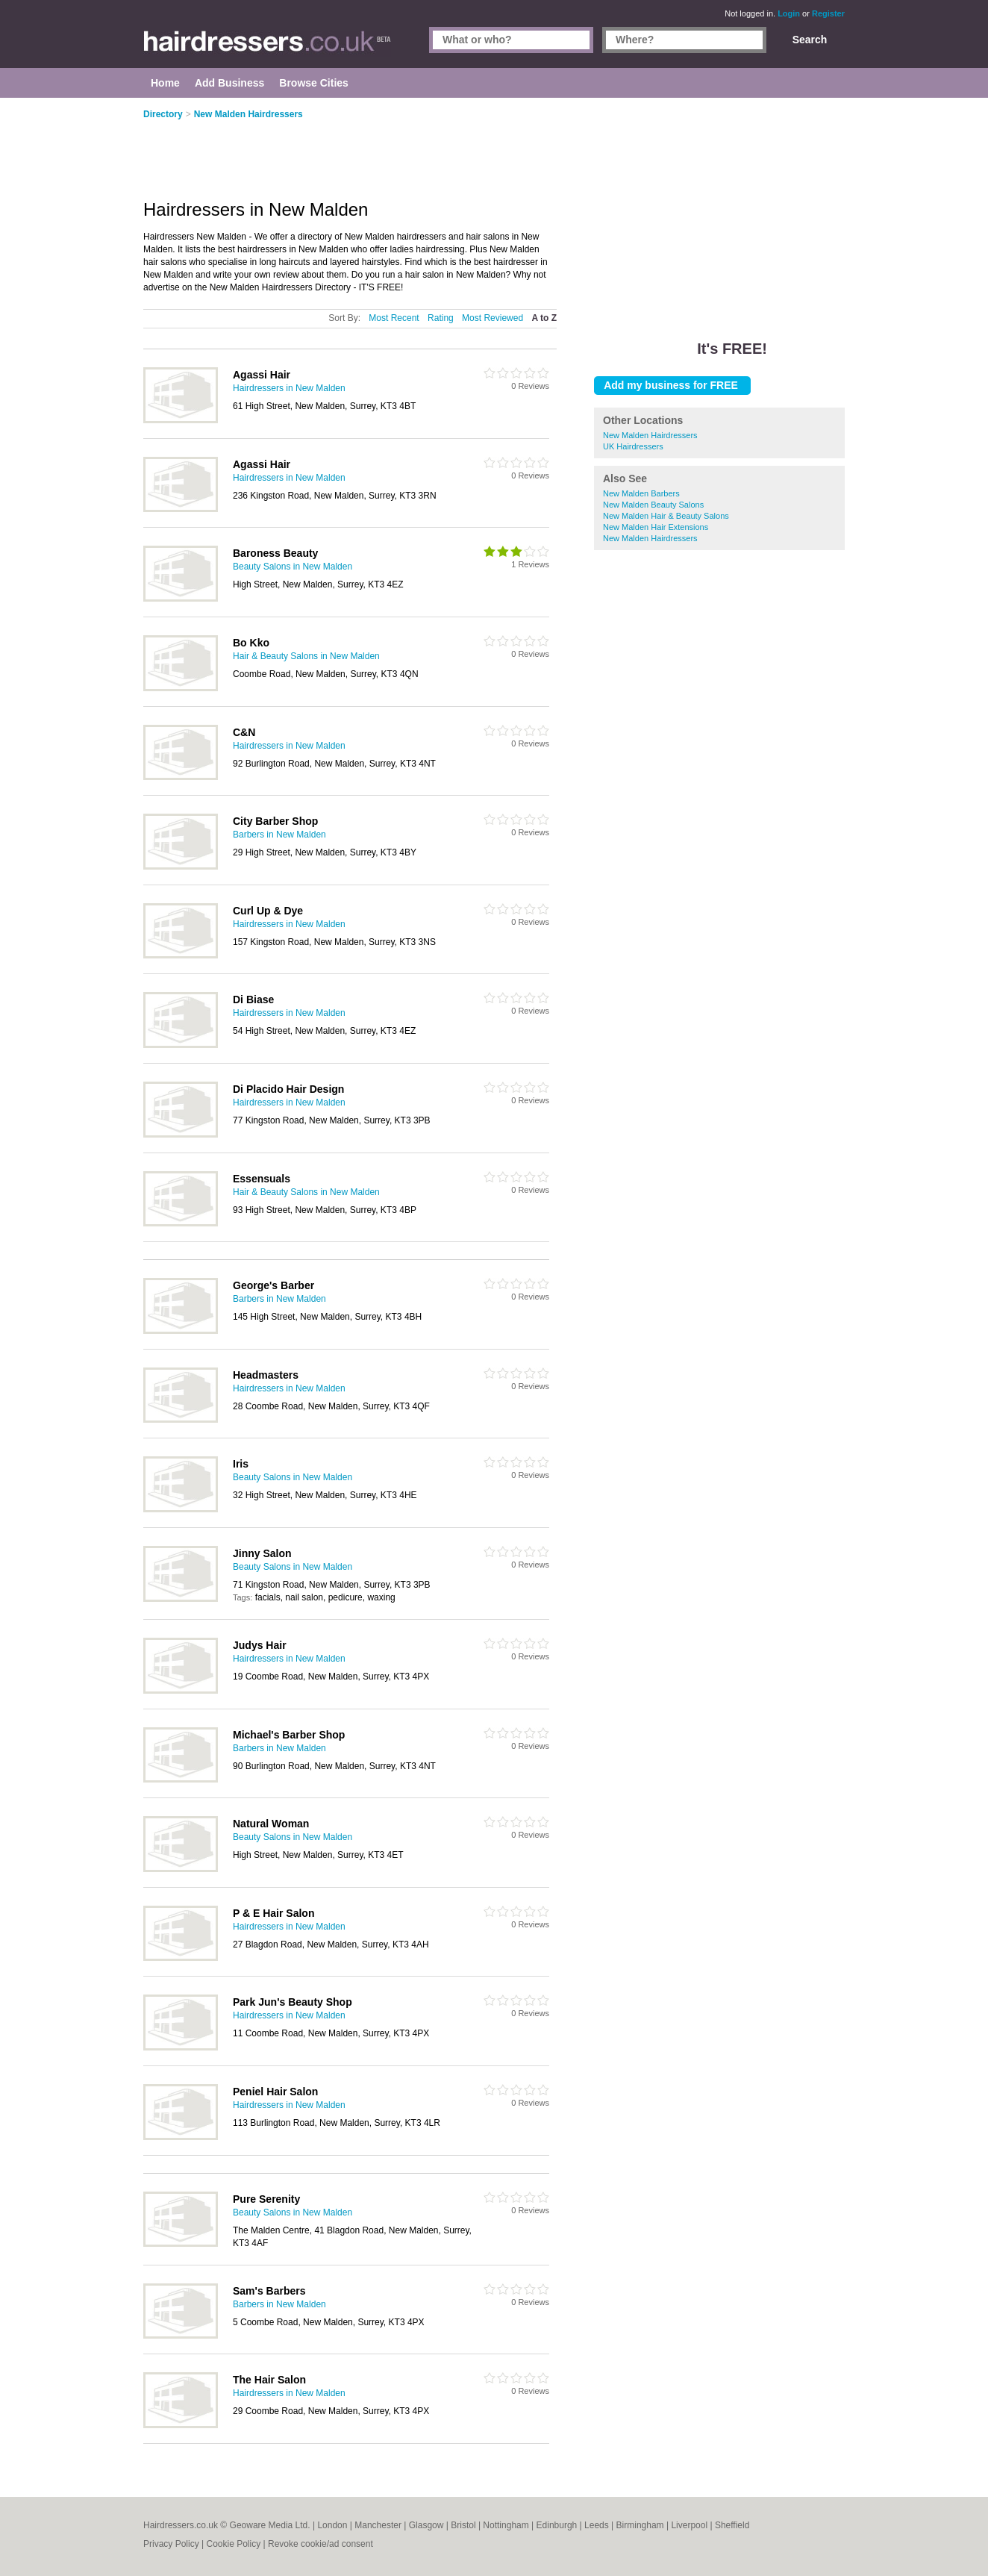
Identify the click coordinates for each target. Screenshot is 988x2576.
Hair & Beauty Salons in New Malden (306, 656)
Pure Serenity (266, 2199)
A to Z (544, 318)
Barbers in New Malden (279, 834)
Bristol (463, 2525)
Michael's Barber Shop (289, 1735)
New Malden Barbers (641, 493)
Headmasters (265, 1375)
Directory (163, 114)
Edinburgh (557, 2525)
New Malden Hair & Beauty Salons (666, 515)
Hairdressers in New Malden (289, 388)
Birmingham (640, 2525)
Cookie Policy (233, 2544)
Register (828, 13)
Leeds (596, 2525)
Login (789, 13)
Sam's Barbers (269, 2291)
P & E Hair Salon (273, 1913)
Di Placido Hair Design (288, 1089)
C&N (244, 732)
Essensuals (261, 1179)
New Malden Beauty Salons (653, 504)
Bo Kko (251, 643)
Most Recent (394, 318)
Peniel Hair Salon (275, 2092)
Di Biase (253, 999)
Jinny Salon (262, 1553)
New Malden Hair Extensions (655, 527)
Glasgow (426, 2525)
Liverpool (689, 2525)
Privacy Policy (171, 2544)
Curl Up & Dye (268, 911)
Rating (441, 318)
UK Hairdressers (633, 446)
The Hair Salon (269, 2380)
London (332, 2525)
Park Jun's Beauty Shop (292, 2002)
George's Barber (273, 1285)
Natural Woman (271, 1824)
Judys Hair (260, 1645)
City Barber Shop (275, 821)
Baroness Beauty (275, 553)
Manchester (377, 2525)
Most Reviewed (492, 318)
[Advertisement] (719, 209)
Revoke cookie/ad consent (320, 2544)
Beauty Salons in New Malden (292, 566)
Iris (240, 1464)
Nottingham (505, 2525)
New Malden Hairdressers (650, 435)
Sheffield (732, 2525)
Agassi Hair (261, 375)
